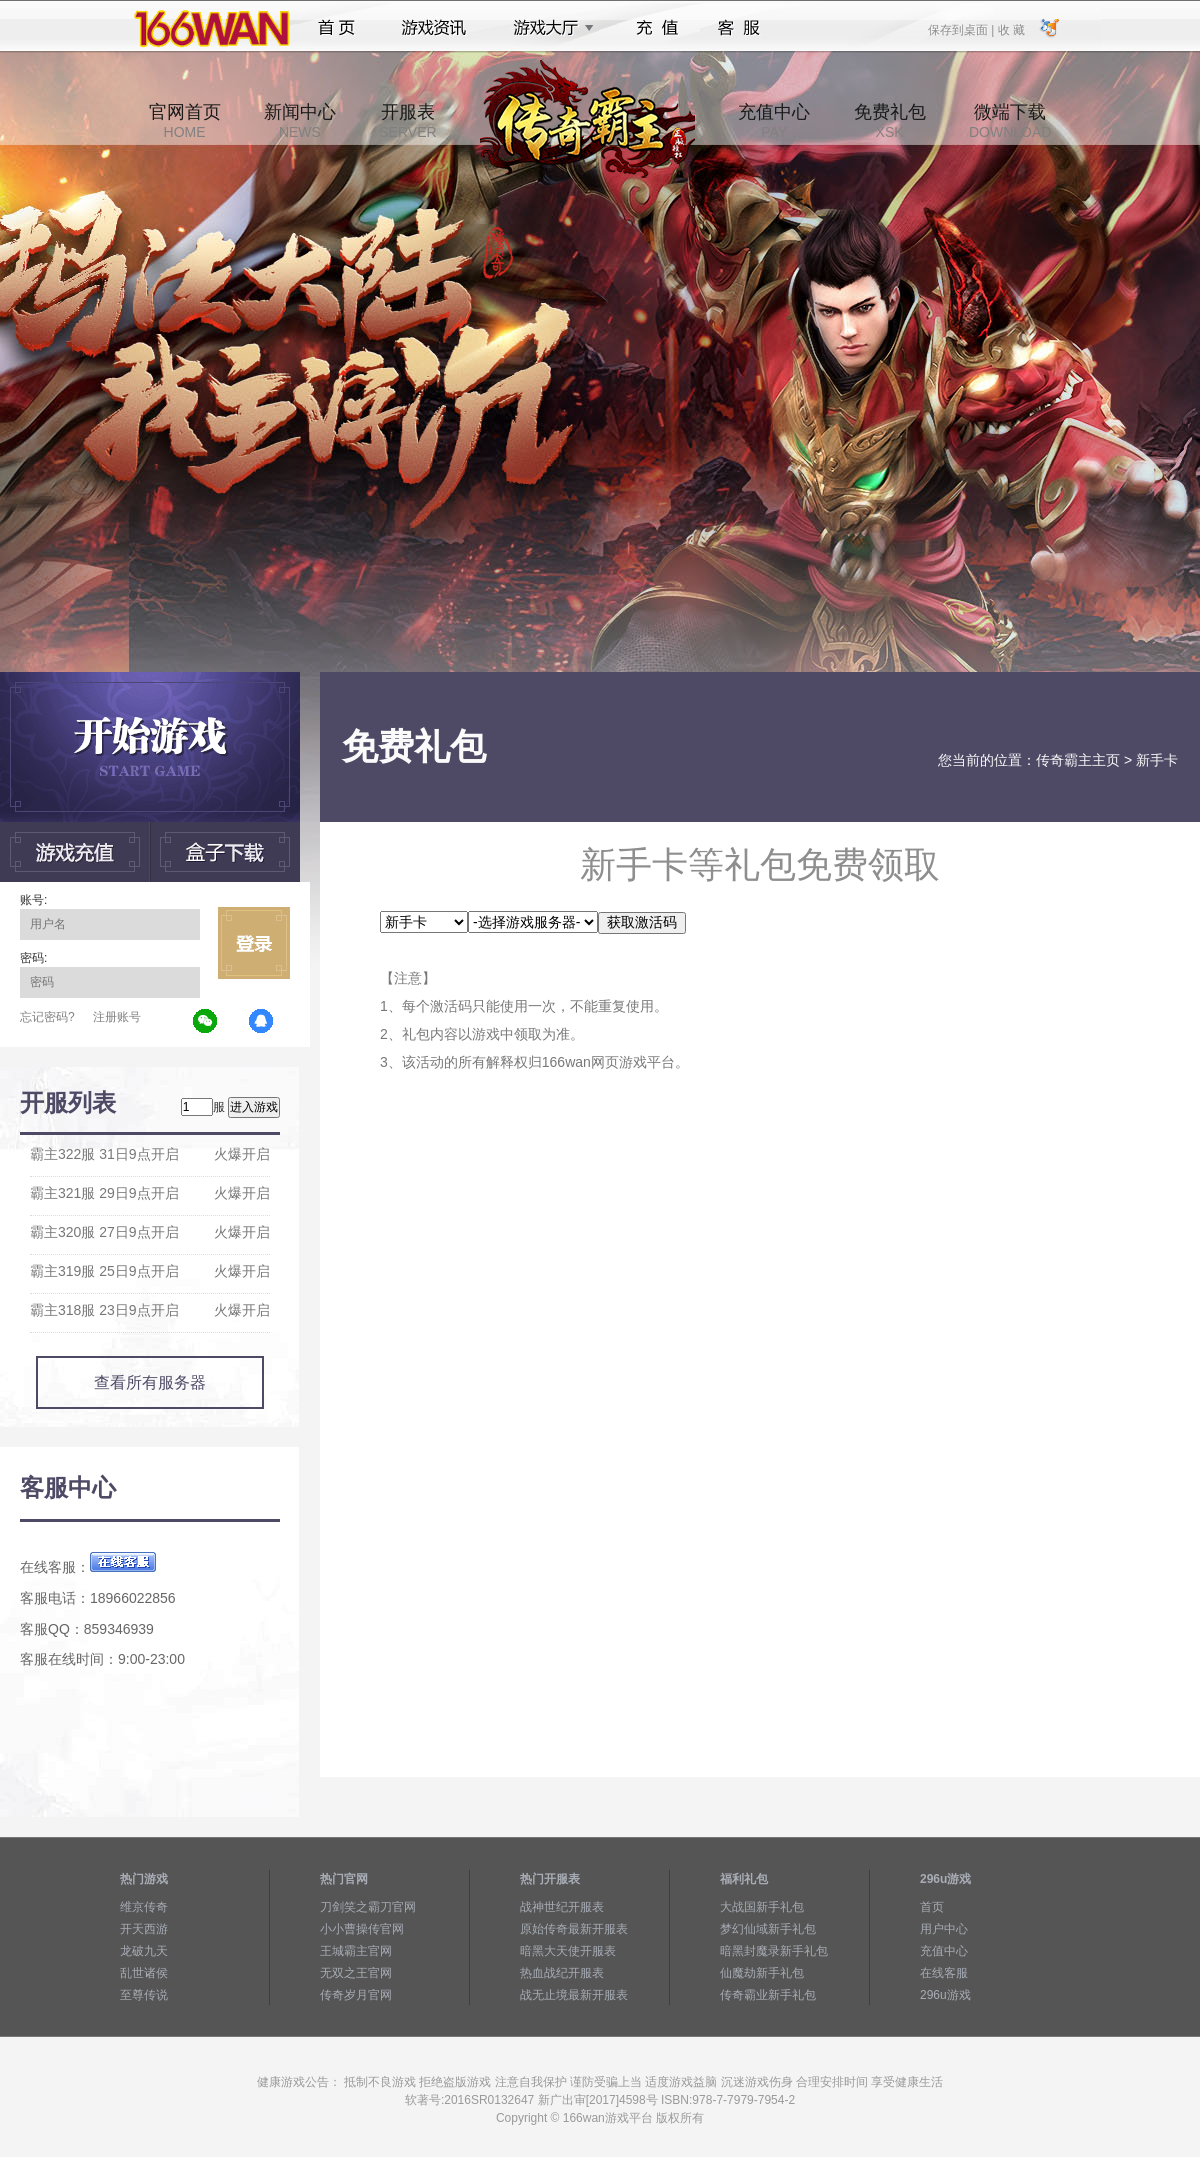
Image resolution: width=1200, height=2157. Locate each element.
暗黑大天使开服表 (568, 1951)
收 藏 (1010, 29)
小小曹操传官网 (362, 1929)
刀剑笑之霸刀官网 (368, 1907)
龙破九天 (144, 1951)
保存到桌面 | (962, 29)
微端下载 (1010, 121)
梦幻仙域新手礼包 (768, 1929)
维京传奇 (144, 1907)
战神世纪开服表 (562, 1907)
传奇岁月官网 (356, 1995)
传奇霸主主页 (1078, 760)
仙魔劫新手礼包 (762, 1973)
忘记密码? (47, 1017)
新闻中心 (300, 121)
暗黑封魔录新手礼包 (774, 1951)
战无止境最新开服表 (574, 1995)
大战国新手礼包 (762, 1907)
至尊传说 (144, 1995)
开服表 (407, 121)
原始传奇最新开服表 (574, 1929)
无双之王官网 (356, 1973)
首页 (336, 28)
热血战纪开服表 (562, 1973)
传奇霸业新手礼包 (768, 1995)
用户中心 (944, 1929)
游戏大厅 (548, 28)
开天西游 (144, 1929)
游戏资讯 (434, 28)
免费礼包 (890, 121)
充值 (656, 28)
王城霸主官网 (356, 1951)
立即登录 (254, 943)
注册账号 (117, 1017)
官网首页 (185, 121)
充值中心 (774, 121)
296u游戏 (945, 1995)
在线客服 (944, 1973)
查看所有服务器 (150, 1382)
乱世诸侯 (144, 1973)
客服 (739, 28)
